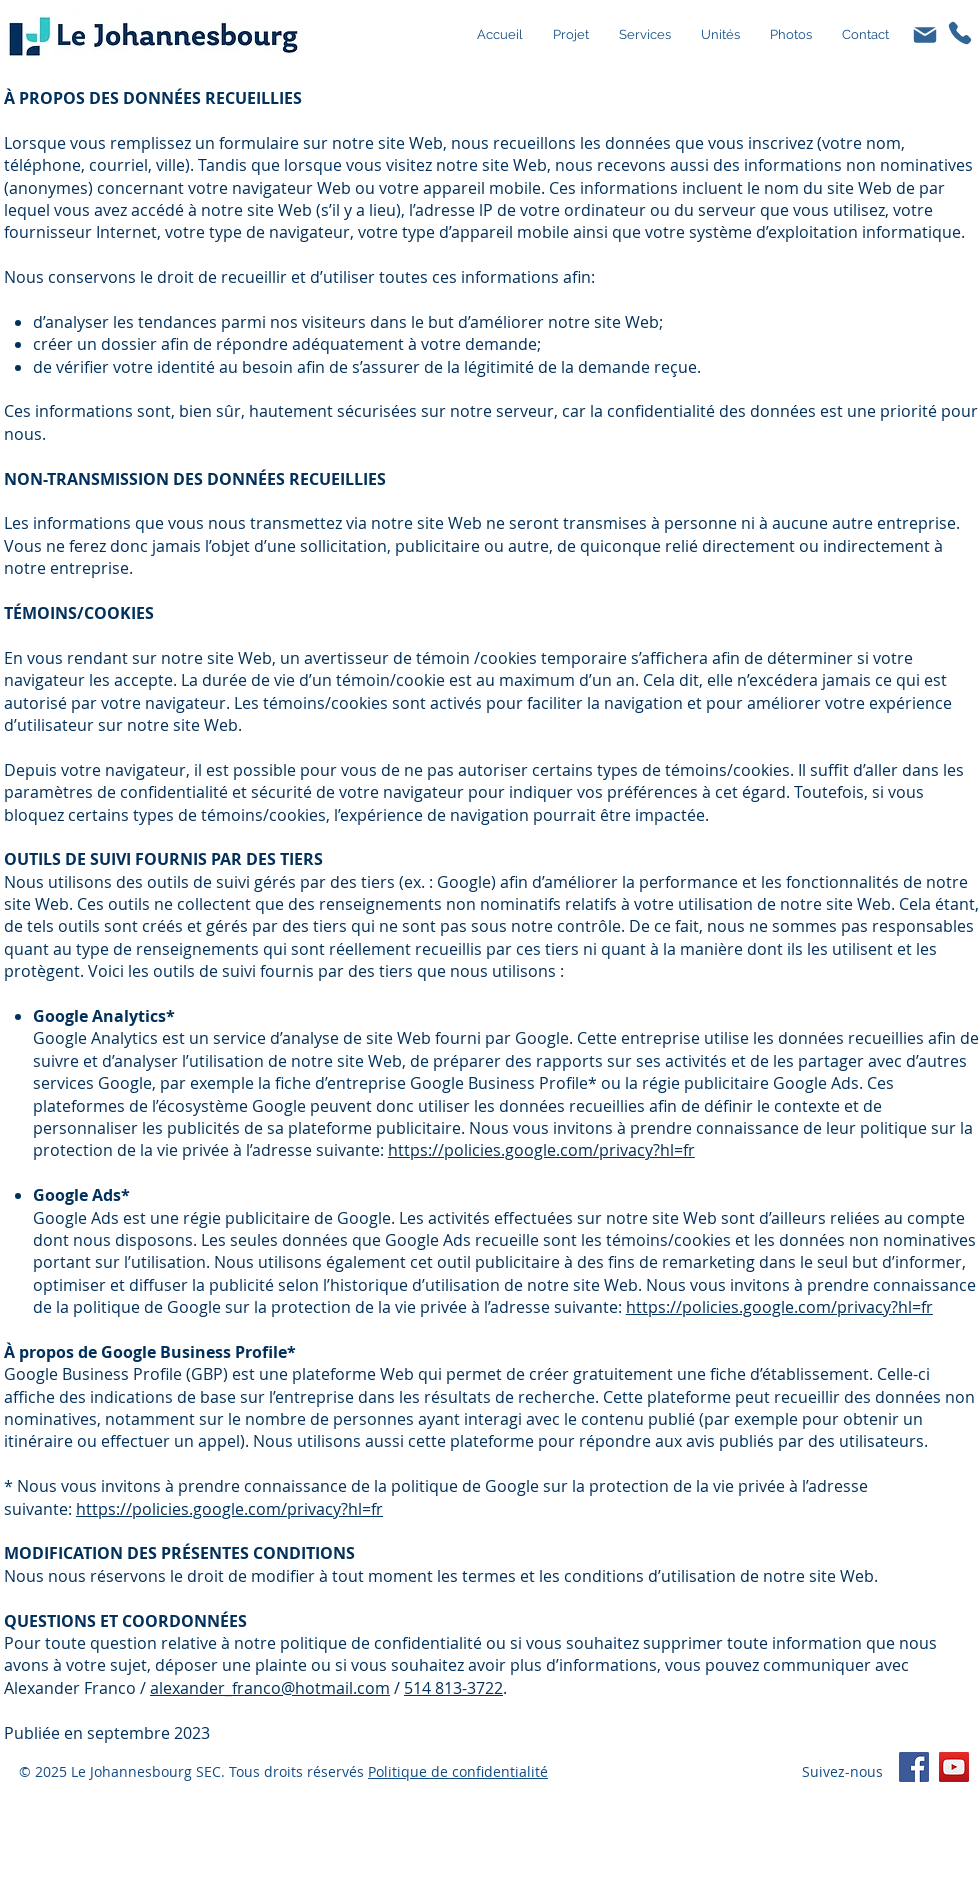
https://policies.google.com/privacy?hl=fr (541, 1150)
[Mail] (924, 35)
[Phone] (959, 32)
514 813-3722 (453, 1688)
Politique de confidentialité (458, 1771)
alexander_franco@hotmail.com (270, 1688)
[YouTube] (954, 1767)
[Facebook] (914, 1767)
